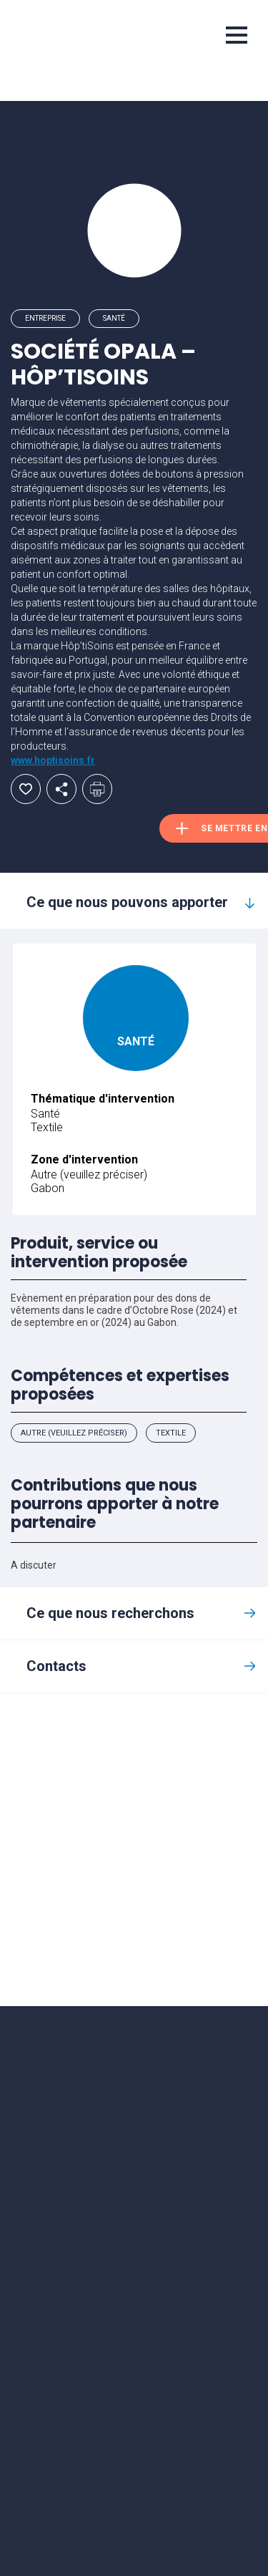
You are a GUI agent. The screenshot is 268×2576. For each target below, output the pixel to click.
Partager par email (61, 789)
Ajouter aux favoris (26, 789)
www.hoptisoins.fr (53, 760)
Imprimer (97, 789)
